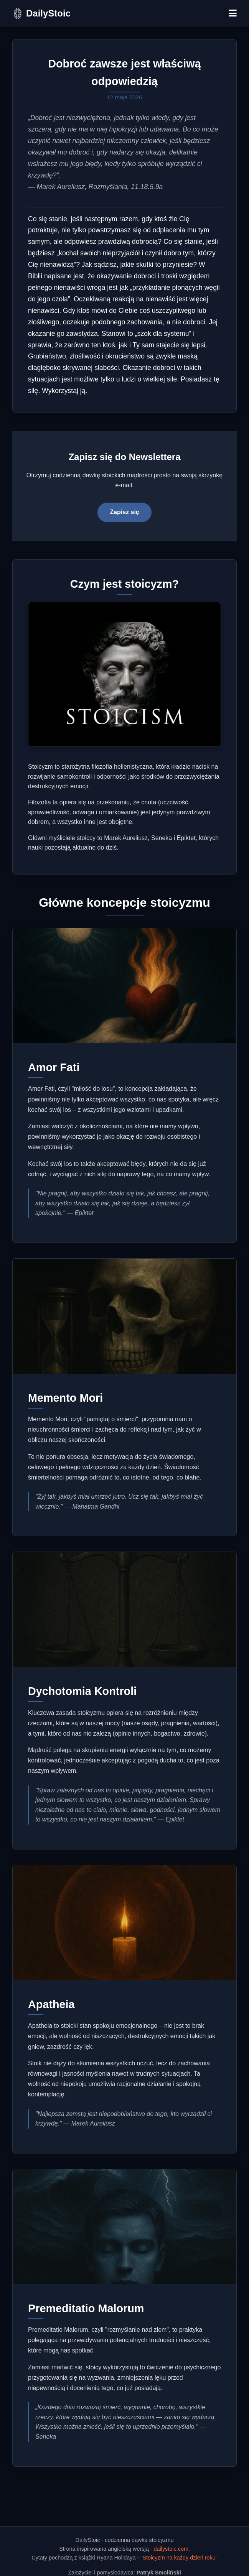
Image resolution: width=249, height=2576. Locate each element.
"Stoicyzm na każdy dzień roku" (179, 2558)
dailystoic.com (171, 2549)
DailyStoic (48, 13)
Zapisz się (124, 512)
